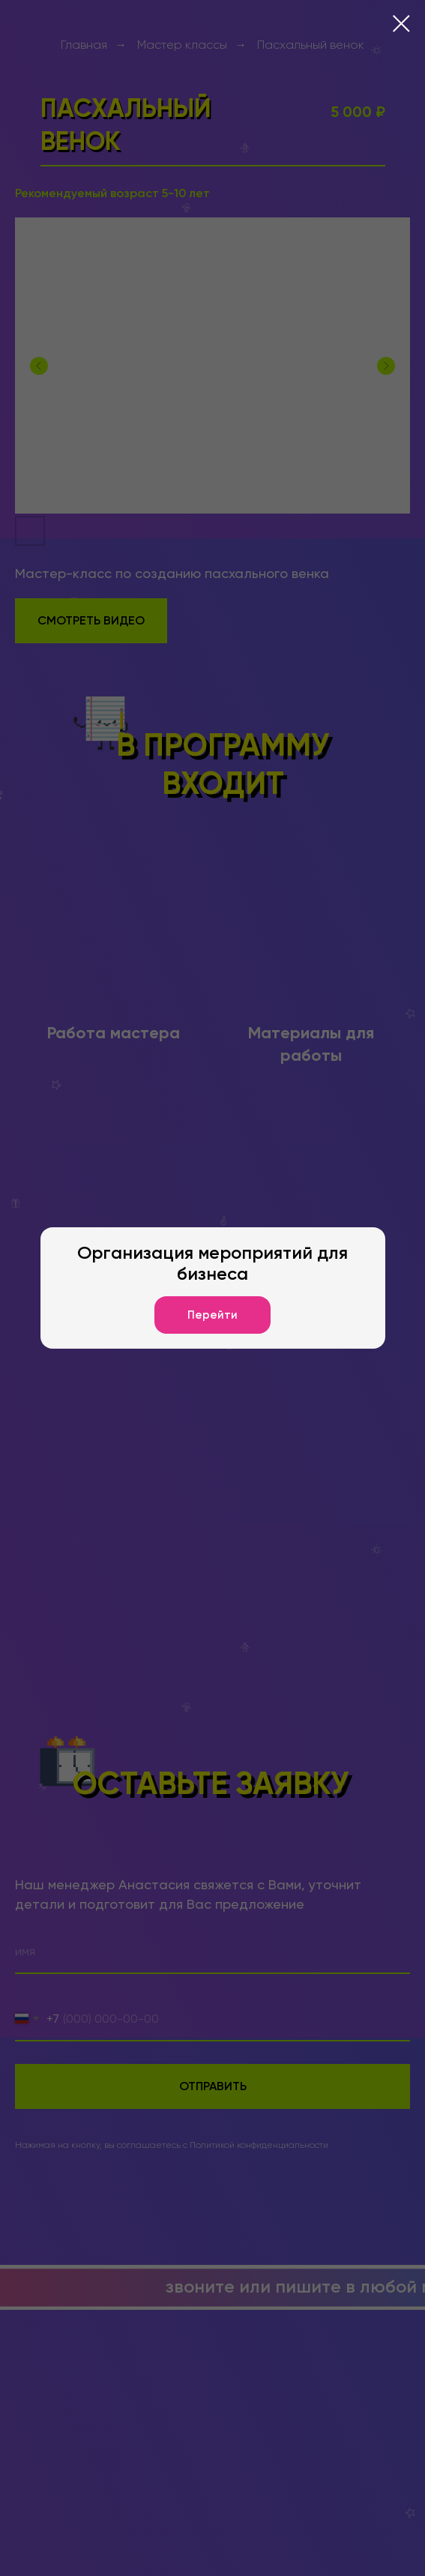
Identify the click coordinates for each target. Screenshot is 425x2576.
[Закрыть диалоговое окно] (401, 23)
